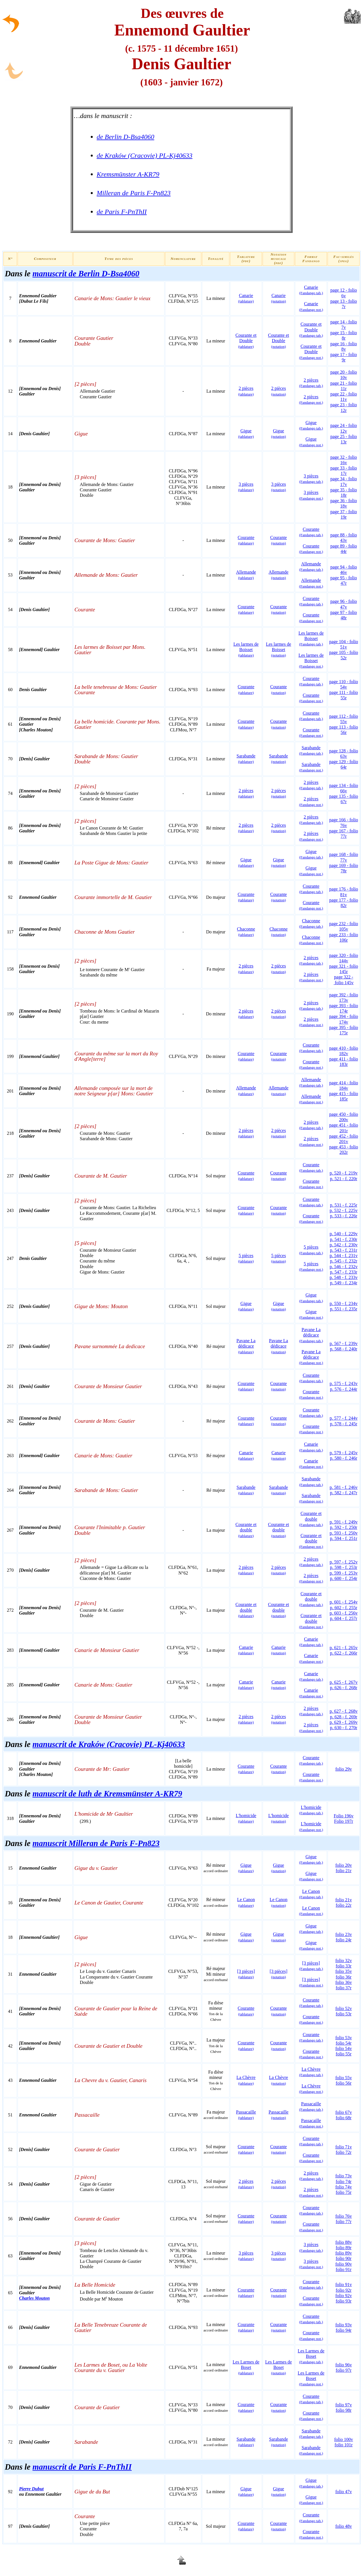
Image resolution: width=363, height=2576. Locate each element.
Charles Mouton (34, 2298)
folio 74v (343, 2186)
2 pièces (311, 383)
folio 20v (343, 1865)
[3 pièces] (246, 1974)
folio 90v (343, 2264)
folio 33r (344, 1965)
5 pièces (311, 1266)
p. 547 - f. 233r (343, 1272)
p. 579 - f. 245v (344, 1452)
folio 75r (344, 2192)
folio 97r (344, 2370)
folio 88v (343, 2242)
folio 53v (343, 2037)
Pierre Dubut (31, 2488)
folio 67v (343, 2112)
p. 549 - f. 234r (343, 1282)
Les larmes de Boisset (246, 649)
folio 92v (343, 2295)
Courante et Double (245, 340)
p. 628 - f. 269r (343, 1716)
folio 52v (343, 2008)
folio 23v (343, 1934)
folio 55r (344, 2053)
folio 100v (343, 2439)
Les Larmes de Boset (246, 2367)
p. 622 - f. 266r (343, 1653)
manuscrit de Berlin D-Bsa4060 (86, 273)
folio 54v (343, 2048)
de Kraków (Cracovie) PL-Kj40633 (145, 155)
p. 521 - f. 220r (343, 1178)
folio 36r (344, 1977)
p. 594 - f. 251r (343, 1538)
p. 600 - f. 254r (343, 1578)
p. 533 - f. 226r (343, 1215)
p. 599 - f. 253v (344, 1573)
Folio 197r (343, 1821)
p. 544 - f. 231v (344, 1255)
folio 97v (343, 2404)
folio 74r (344, 2181)
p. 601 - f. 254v (344, 1602)
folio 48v (343, 2526)
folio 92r (344, 2290)
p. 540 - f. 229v (344, 1233)
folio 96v (343, 2364)
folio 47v (343, 2491)
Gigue (246, 433)
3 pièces (246, 487)
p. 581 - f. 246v (344, 1487)
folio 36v (343, 1982)
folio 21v (343, 1899)
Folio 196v (344, 1815)
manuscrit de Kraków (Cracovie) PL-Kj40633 (109, 1744)
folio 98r (344, 2410)
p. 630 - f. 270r (343, 1727)
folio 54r (344, 2043)
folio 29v (343, 1769)
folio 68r (344, 2117)
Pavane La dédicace (246, 1346)
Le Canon (311, 1894)
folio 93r (344, 2301)
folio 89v (343, 2253)
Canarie (246, 298)
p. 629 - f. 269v (344, 1722)
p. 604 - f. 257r (343, 1618)
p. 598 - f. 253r (343, 1567)
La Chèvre (311, 2072)
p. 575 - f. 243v (344, 1383)
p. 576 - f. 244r (343, 1389)
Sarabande (246, 759)
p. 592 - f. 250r (343, 1527)
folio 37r (344, 1987)
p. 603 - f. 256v (344, 1613)
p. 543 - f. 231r (343, 1250)
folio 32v (343, 1960)
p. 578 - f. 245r (343, 1423)
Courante (246, 540)
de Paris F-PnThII (122, 211)
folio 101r (344, 2444)
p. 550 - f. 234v (344, 1303)
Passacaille (246, 2115)
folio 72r (344, 2152)
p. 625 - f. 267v (344, 1682)
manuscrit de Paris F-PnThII (82, 2466)
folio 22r (344, 1905)
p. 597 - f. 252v (344, 1562)
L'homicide (246, 1818)
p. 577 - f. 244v (344, 1418)
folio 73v (343, 2175)
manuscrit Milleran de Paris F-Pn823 (96, 1843)
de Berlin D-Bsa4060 (125, 136)
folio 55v (343, 2077)
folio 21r (344, 1870)
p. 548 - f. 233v (344, 1277)
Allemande (246, 575)
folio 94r (344, 2330)
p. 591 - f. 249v (344, 1521)
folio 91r (344, 2269)
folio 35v (343, 1971)
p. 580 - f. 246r (343, 1458)
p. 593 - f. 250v (344, 1533)
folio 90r (344, 2258)
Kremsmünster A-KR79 (128, 174)
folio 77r (344, 2221)
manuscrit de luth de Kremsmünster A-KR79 (107, 1793)
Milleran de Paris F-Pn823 (134, 193)
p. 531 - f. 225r (343, 1205)
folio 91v (343, 2284)
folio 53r (344, 2013)
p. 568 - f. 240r (343, 1348)
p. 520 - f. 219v (344, 1173)
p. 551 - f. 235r (343, 1308)
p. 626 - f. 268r (343, 1687)
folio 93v (343, 2324)
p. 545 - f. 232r (343, 1260)
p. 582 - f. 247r (343, 1492)
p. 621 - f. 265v (344, 1647)
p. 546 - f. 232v (344, 1266)
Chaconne (246, 932)
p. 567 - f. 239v (344, 1343)
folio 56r (344, 2083)
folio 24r (344, 1939)
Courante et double (245, 1530)
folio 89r (344, 2247)
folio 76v (343, 2216)
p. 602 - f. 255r (343, 1607)
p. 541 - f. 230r (343, 1239)
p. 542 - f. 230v (344, 1244)
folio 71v (343, 2146)
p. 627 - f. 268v (344, 1711)
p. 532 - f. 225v (344, 1210)
